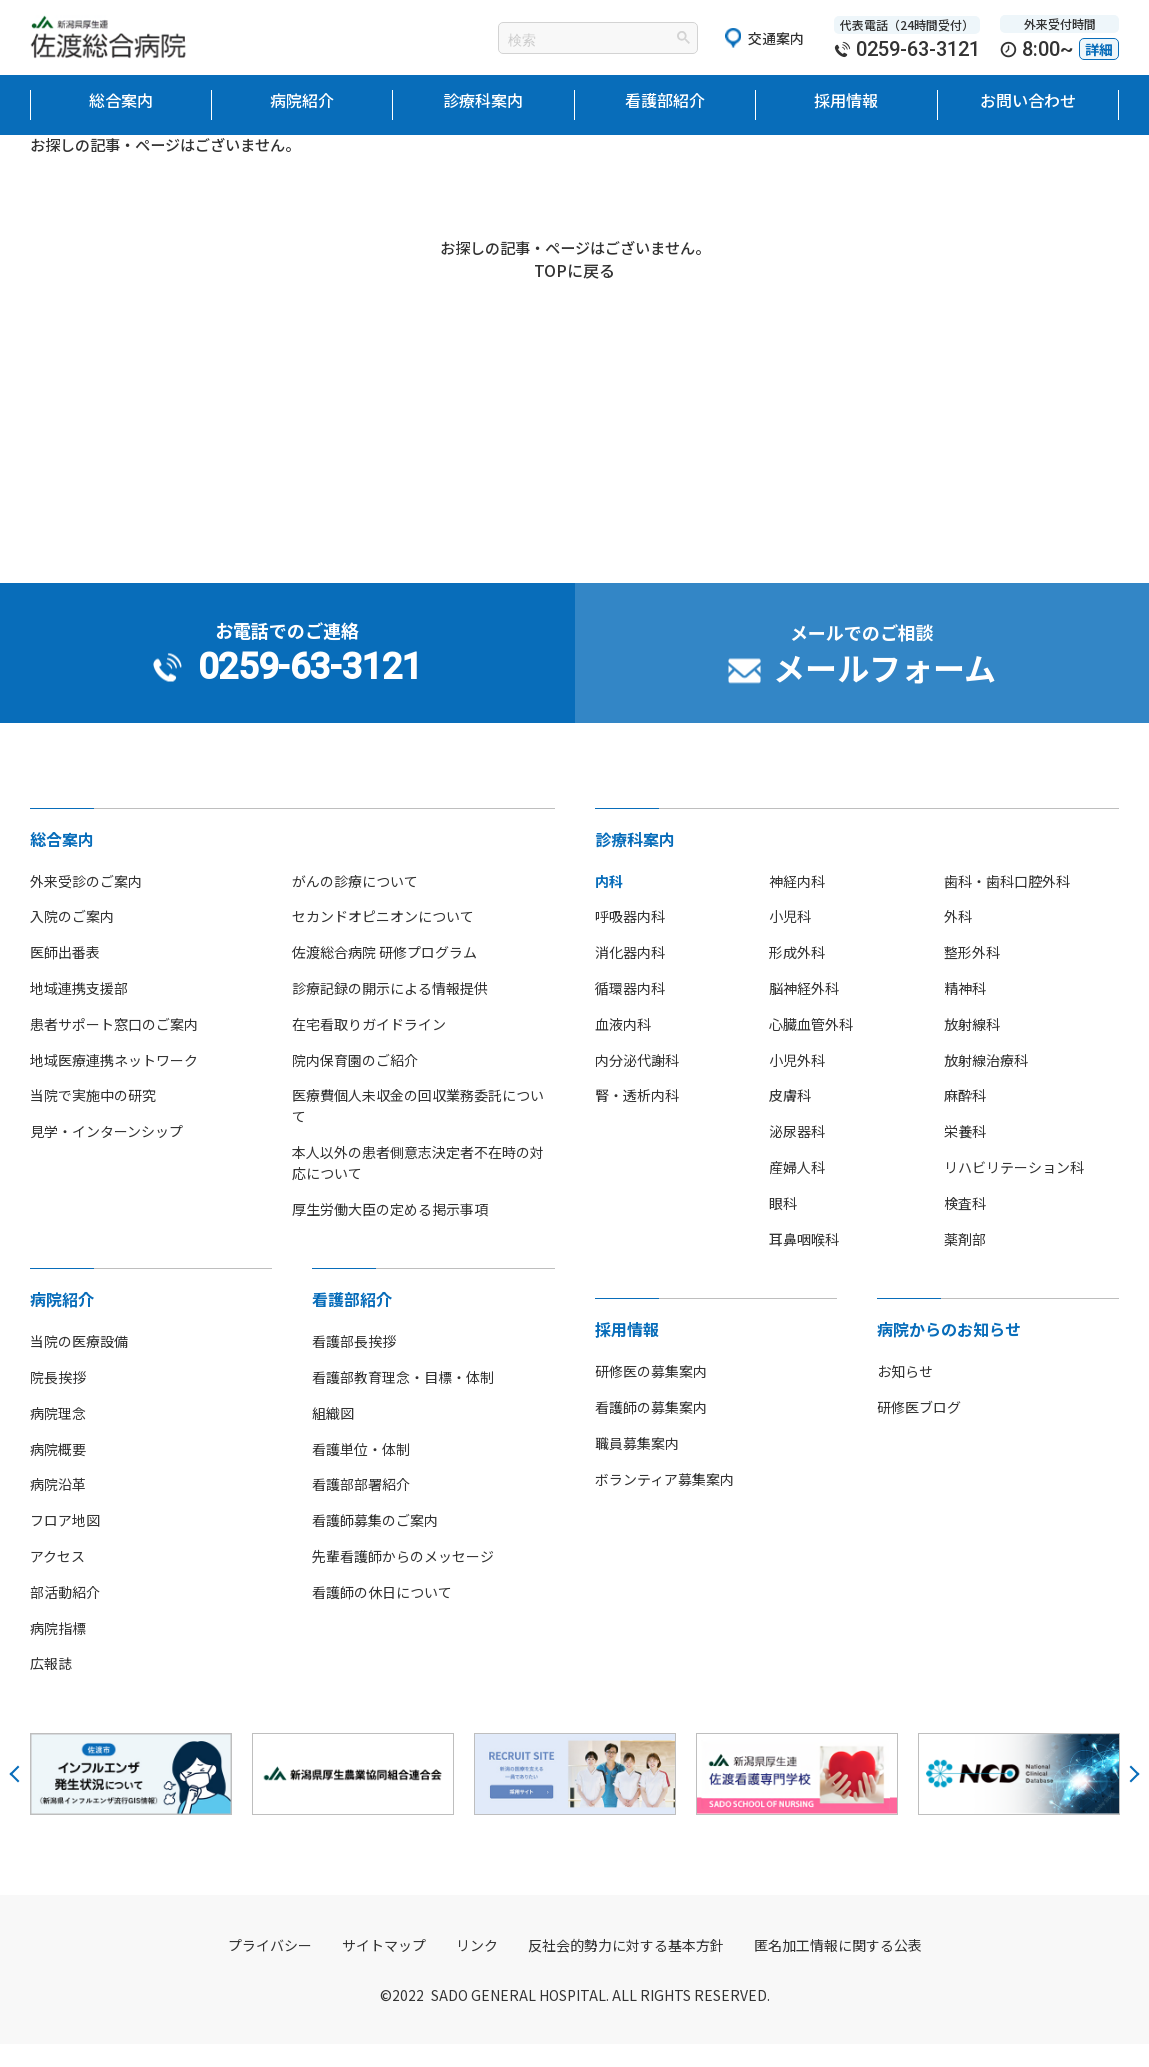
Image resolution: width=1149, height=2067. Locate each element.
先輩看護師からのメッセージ (403, 1578)
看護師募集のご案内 (375, 1542)
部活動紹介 (65, 1614)
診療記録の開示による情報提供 (390, 1010)
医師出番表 (65, 974)
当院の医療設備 (79, 1363)
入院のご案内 (72, 939)
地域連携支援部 (79, 1010)
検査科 (965, 1225)
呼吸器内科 (630, 939)
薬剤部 (965, 1261)
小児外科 (797, 1082)
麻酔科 (965, 1118)
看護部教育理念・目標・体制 (403, 1399)
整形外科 (972, 974)
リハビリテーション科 (1014, 1189)
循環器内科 (630, 1010)
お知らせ (905, 1393)
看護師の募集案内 (651, 1429)
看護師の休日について (382, 1614)
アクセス (57, 1578)
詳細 (1099, 49)
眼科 (783, 1225)
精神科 (965, 1010)
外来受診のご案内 (86, 903)
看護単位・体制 (361, 1471)
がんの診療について (355, 903)
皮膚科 (790, 1118)
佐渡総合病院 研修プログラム (384, 974)
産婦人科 (797, 1189)
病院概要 (58, 1471)
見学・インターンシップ (106, 1153)
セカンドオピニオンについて (383, 939)
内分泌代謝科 (637, 1082)
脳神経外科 (804, 1010)
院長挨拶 (58, 1399)
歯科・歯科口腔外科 (1007, 903)
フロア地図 (65, 1542)
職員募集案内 (637, 1465)
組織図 (333, 1435)
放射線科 (972, 1046)
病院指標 (58, 1650)
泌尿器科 (797, 1153)
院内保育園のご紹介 (355, 1082)
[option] (131, 1796)
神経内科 (797, 903)
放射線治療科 (986, 1082)
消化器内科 (630, 974)
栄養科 (965, 1153)
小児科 (790, 939)
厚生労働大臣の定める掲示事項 (390, 1231)
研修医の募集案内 (651, 1393)
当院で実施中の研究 (93, 1118)
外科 (958, 939)
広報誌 (51, 1686)
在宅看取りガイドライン (369, 1046)
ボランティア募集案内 (664, 1501)
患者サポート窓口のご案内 (114, 1046)
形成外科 (797, 974)
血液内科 (623, 1046)
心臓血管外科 (811, 1046)
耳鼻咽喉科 (804, 1261)
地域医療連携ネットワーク (114, 1082)
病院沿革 (58, 1507)
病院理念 (58, 1435)
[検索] (573, 40)
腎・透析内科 (637, 1118)
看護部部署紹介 (361, 1507)
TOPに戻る (574, 274)
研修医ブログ (919, 1429)
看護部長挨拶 (354, 1363)
